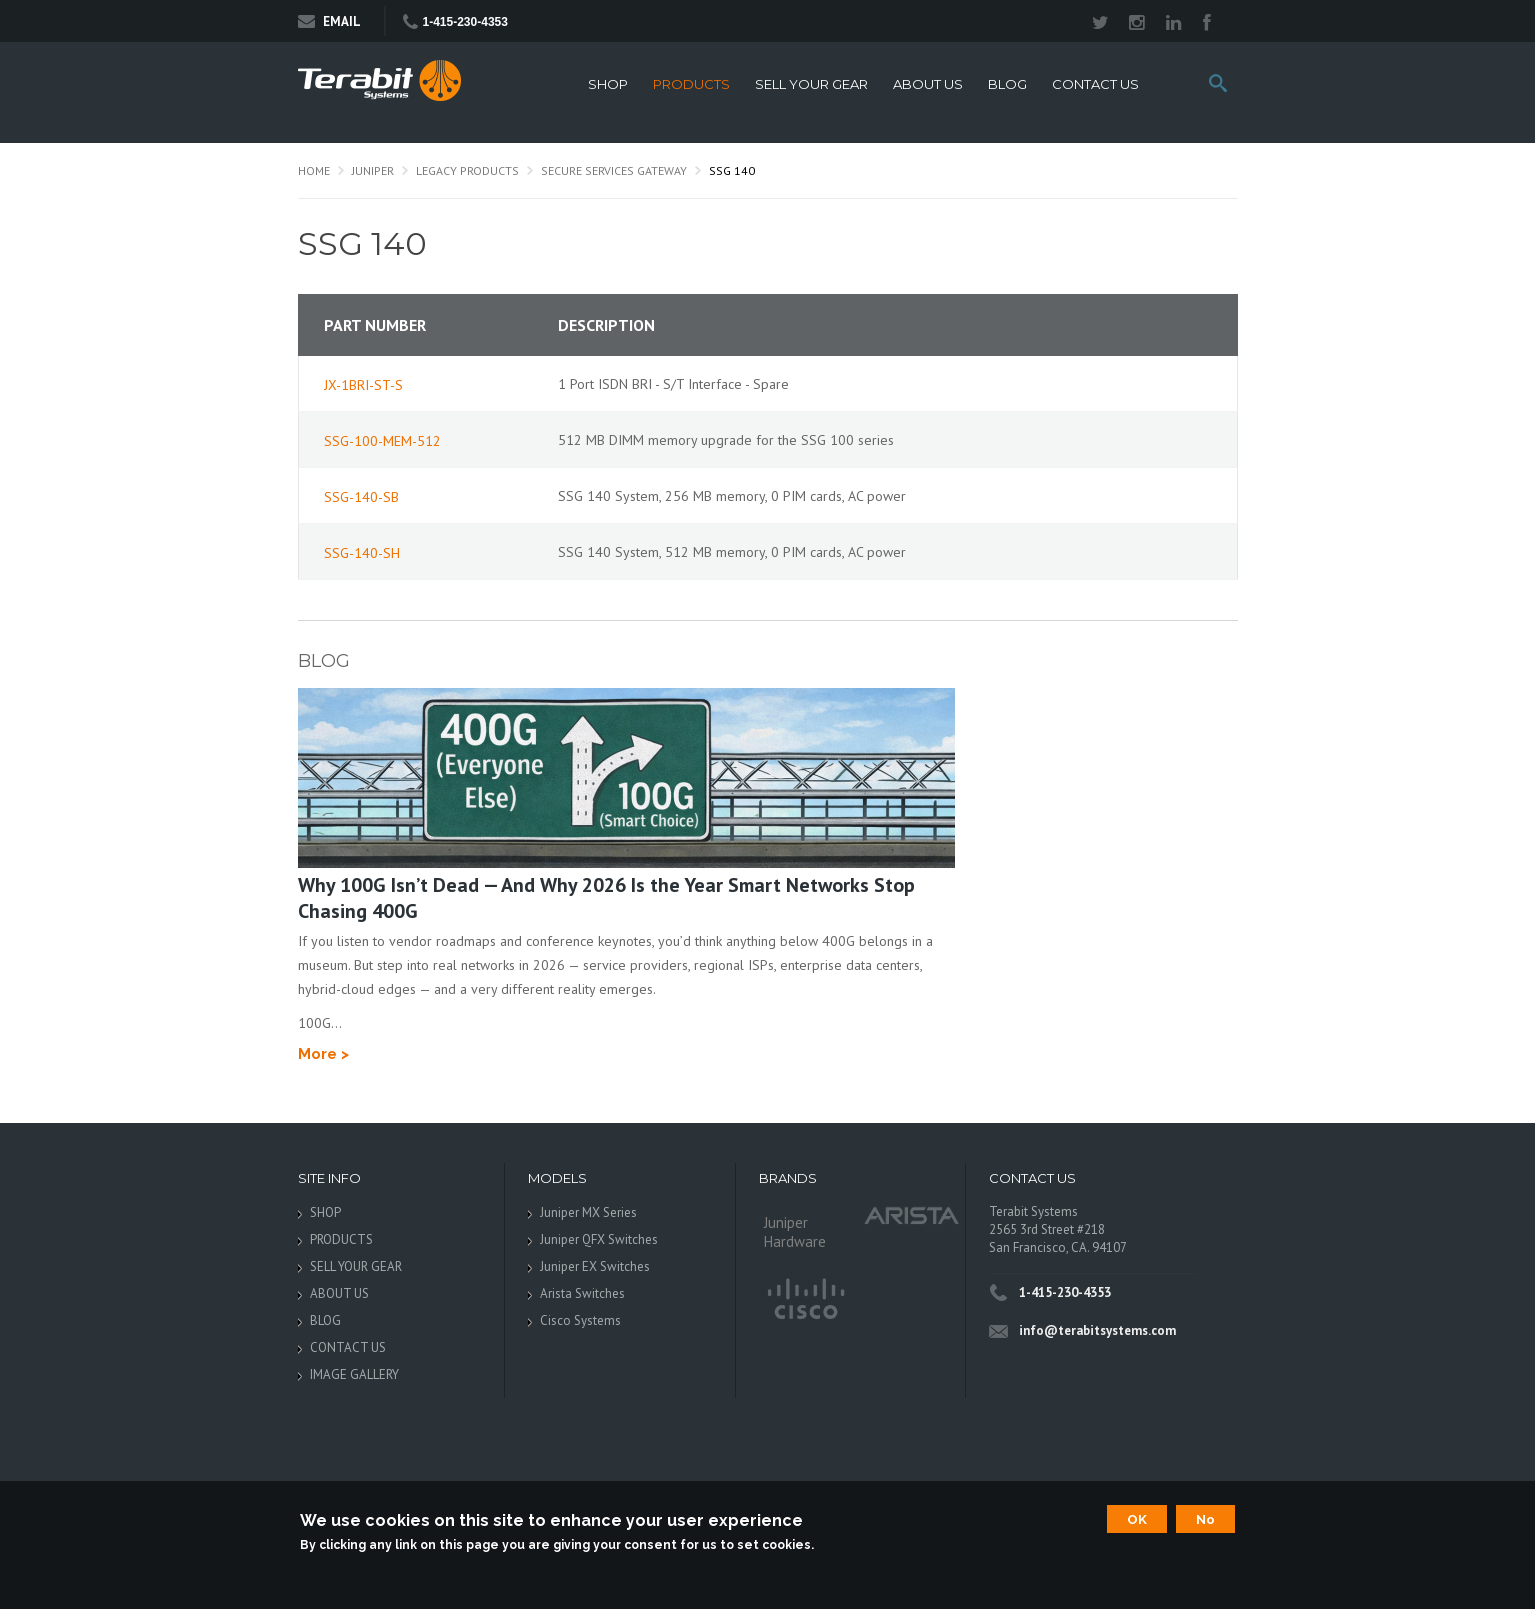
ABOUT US (928, 84)
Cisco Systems (580, 1320)
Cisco (804, 1300)
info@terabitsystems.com (1097, 1330)
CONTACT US (1095, 84)
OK (1137, 1519)
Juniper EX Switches (595, 1266)
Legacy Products (467, 170)
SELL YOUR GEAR (811, 84)
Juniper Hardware (795, 1232)
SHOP (608, 84)
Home (314, 170)
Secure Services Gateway (614, 170)
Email (329, 21)
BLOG (1007, 84)
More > (323, 1054)
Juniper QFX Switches (599, 1239)
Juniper (373, 170)
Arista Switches (582, 1293)
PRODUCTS (691, 84)
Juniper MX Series (588, 1212)
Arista (912, 1214)
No (1205, 1519)
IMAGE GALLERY (354, 1374)
